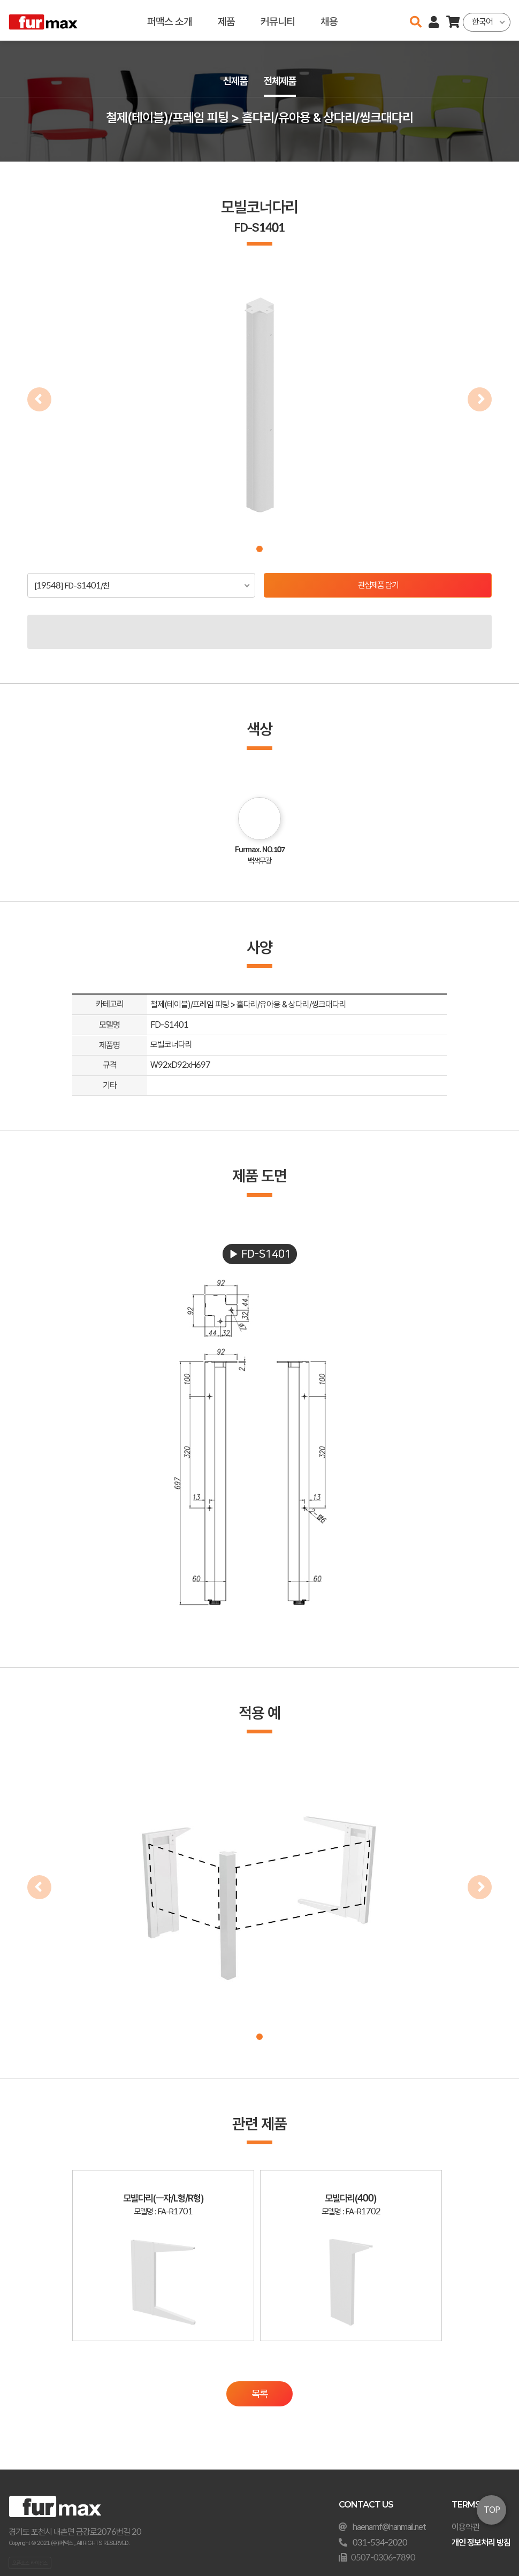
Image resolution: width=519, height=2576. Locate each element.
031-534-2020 (380, 2542)
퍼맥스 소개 (169, 20)
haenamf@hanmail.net (389, 2527)
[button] (259, 549)
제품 (226, 20)
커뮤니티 (278, 20)
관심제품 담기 (378, 585)
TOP (492, 2510)
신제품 (234, 81)
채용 (329, 20)
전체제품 (281, 81)
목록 (259, 2403)
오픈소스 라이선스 (30, 2562)
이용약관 (465, 2527)
